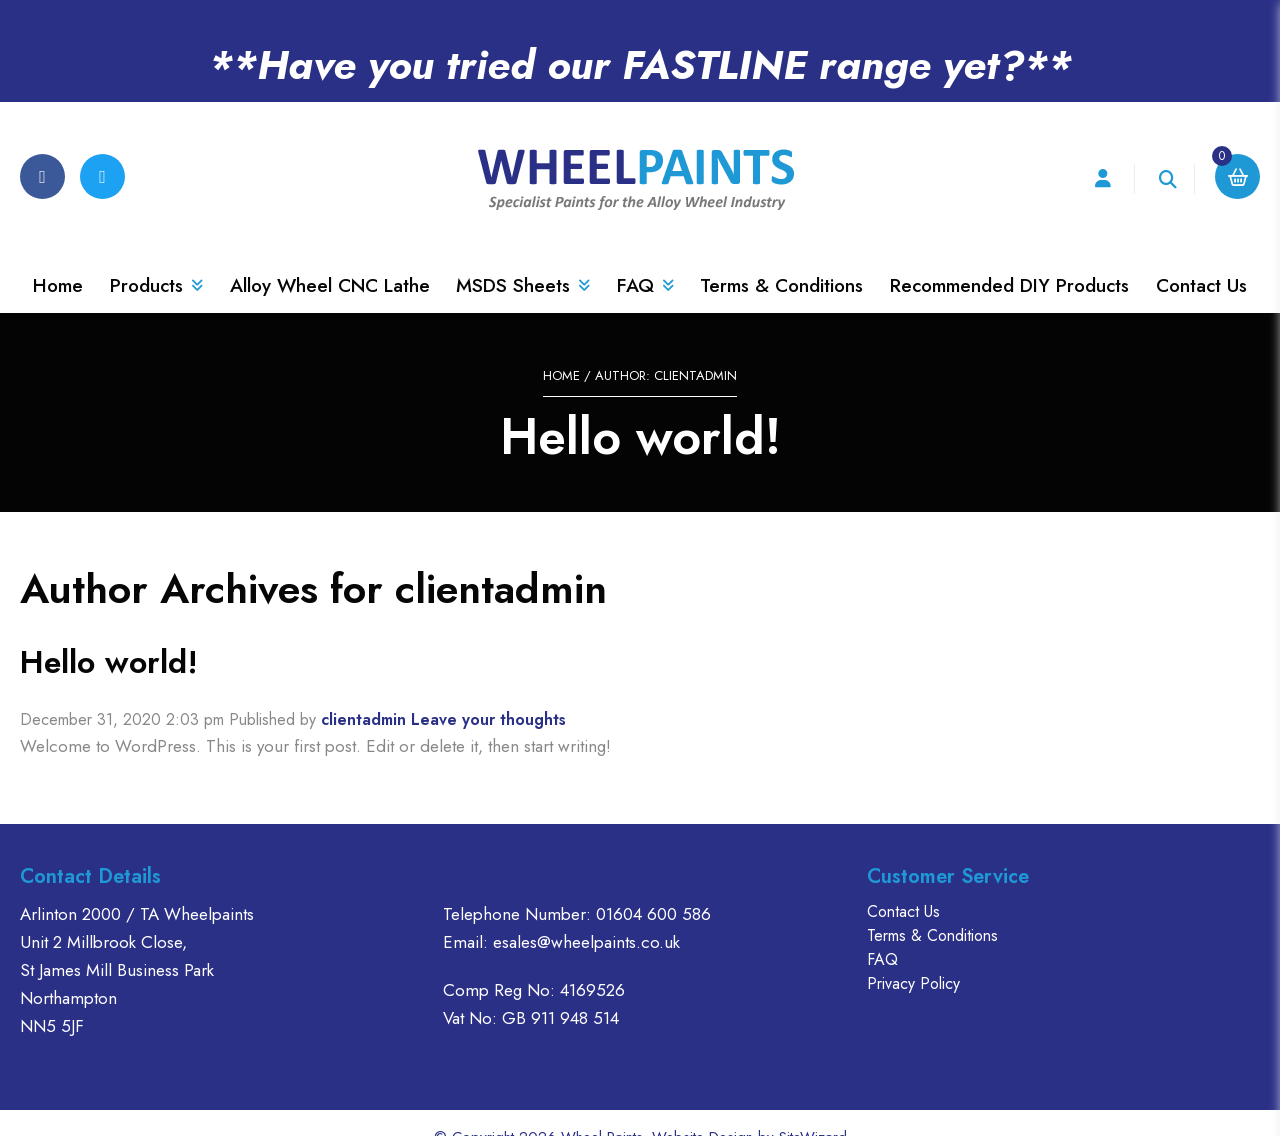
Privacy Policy (913, 954)
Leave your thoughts (488, 690)
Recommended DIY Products (1009, 257)
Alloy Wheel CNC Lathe (330, 257)
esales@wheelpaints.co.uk (586, 913)
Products (156, 257)
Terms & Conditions (781, 257)
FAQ (645, 257)
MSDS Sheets (523, 257)
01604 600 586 (653, 885)
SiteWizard (813, 1108)
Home (58, 257)
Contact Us (1201, 257)
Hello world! (109, 633)
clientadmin (363, 690)
